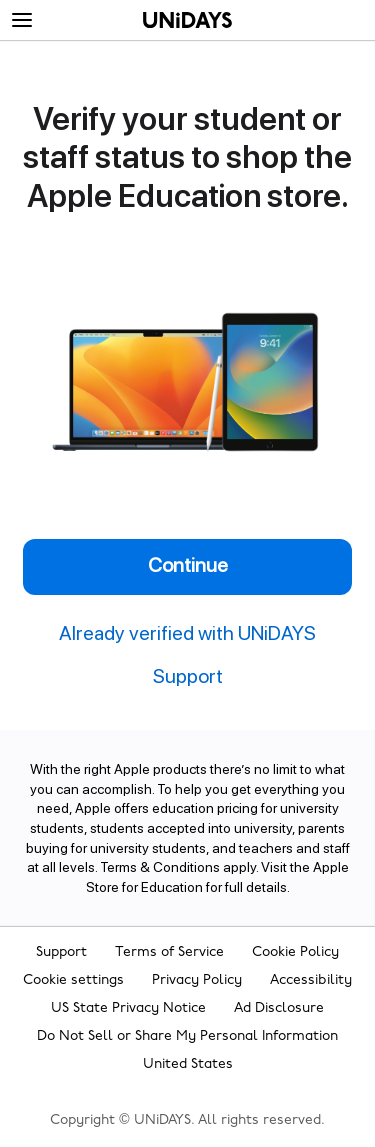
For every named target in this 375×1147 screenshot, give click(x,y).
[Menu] (22, 21)
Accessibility (311, 980)
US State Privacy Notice (128, 1008)
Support (61, 952)
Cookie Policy (295, 952)
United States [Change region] (188, 1064)
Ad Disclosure (279, 1008)
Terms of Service (169, 952)
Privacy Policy (197, 980)
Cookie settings (73, 980)
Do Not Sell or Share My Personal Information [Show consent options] (187, 1036)
